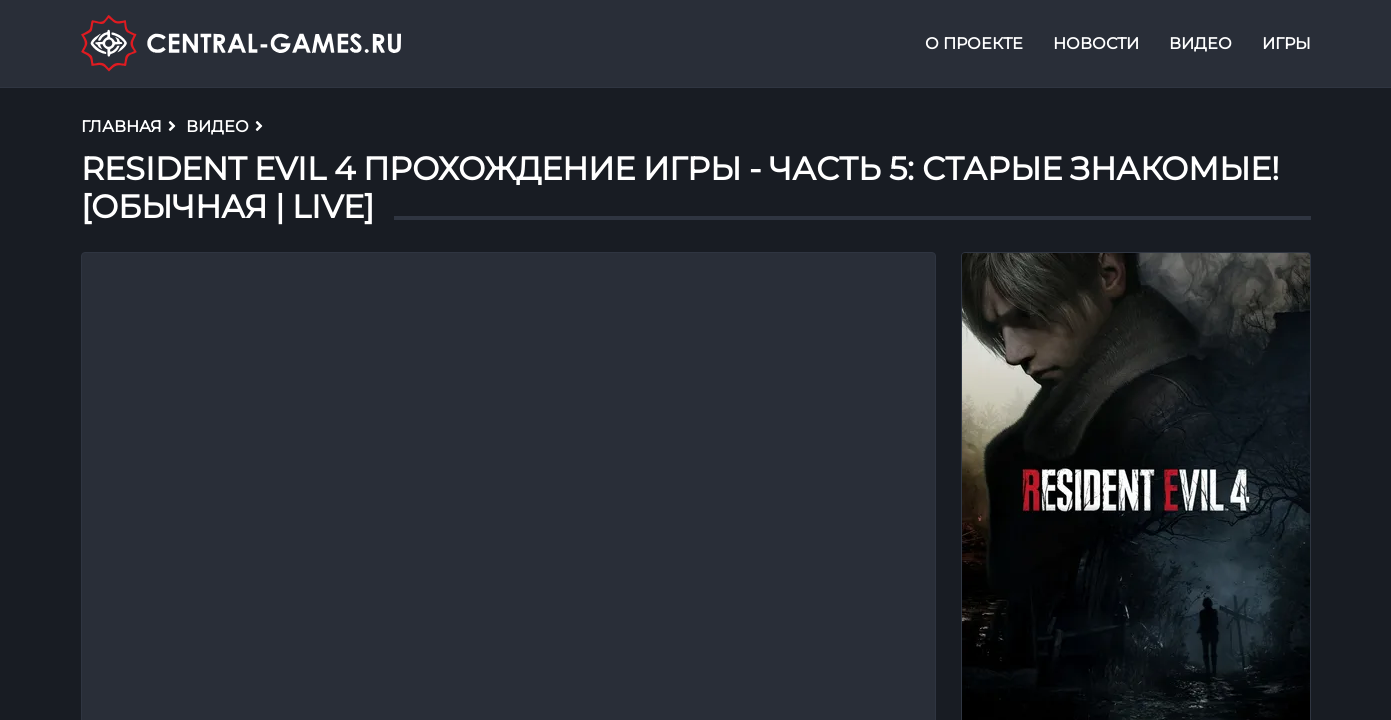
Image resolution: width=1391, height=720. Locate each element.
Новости (1096, 43)
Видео (1200, 43)
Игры (1286, 43)
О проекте (974, 43)
